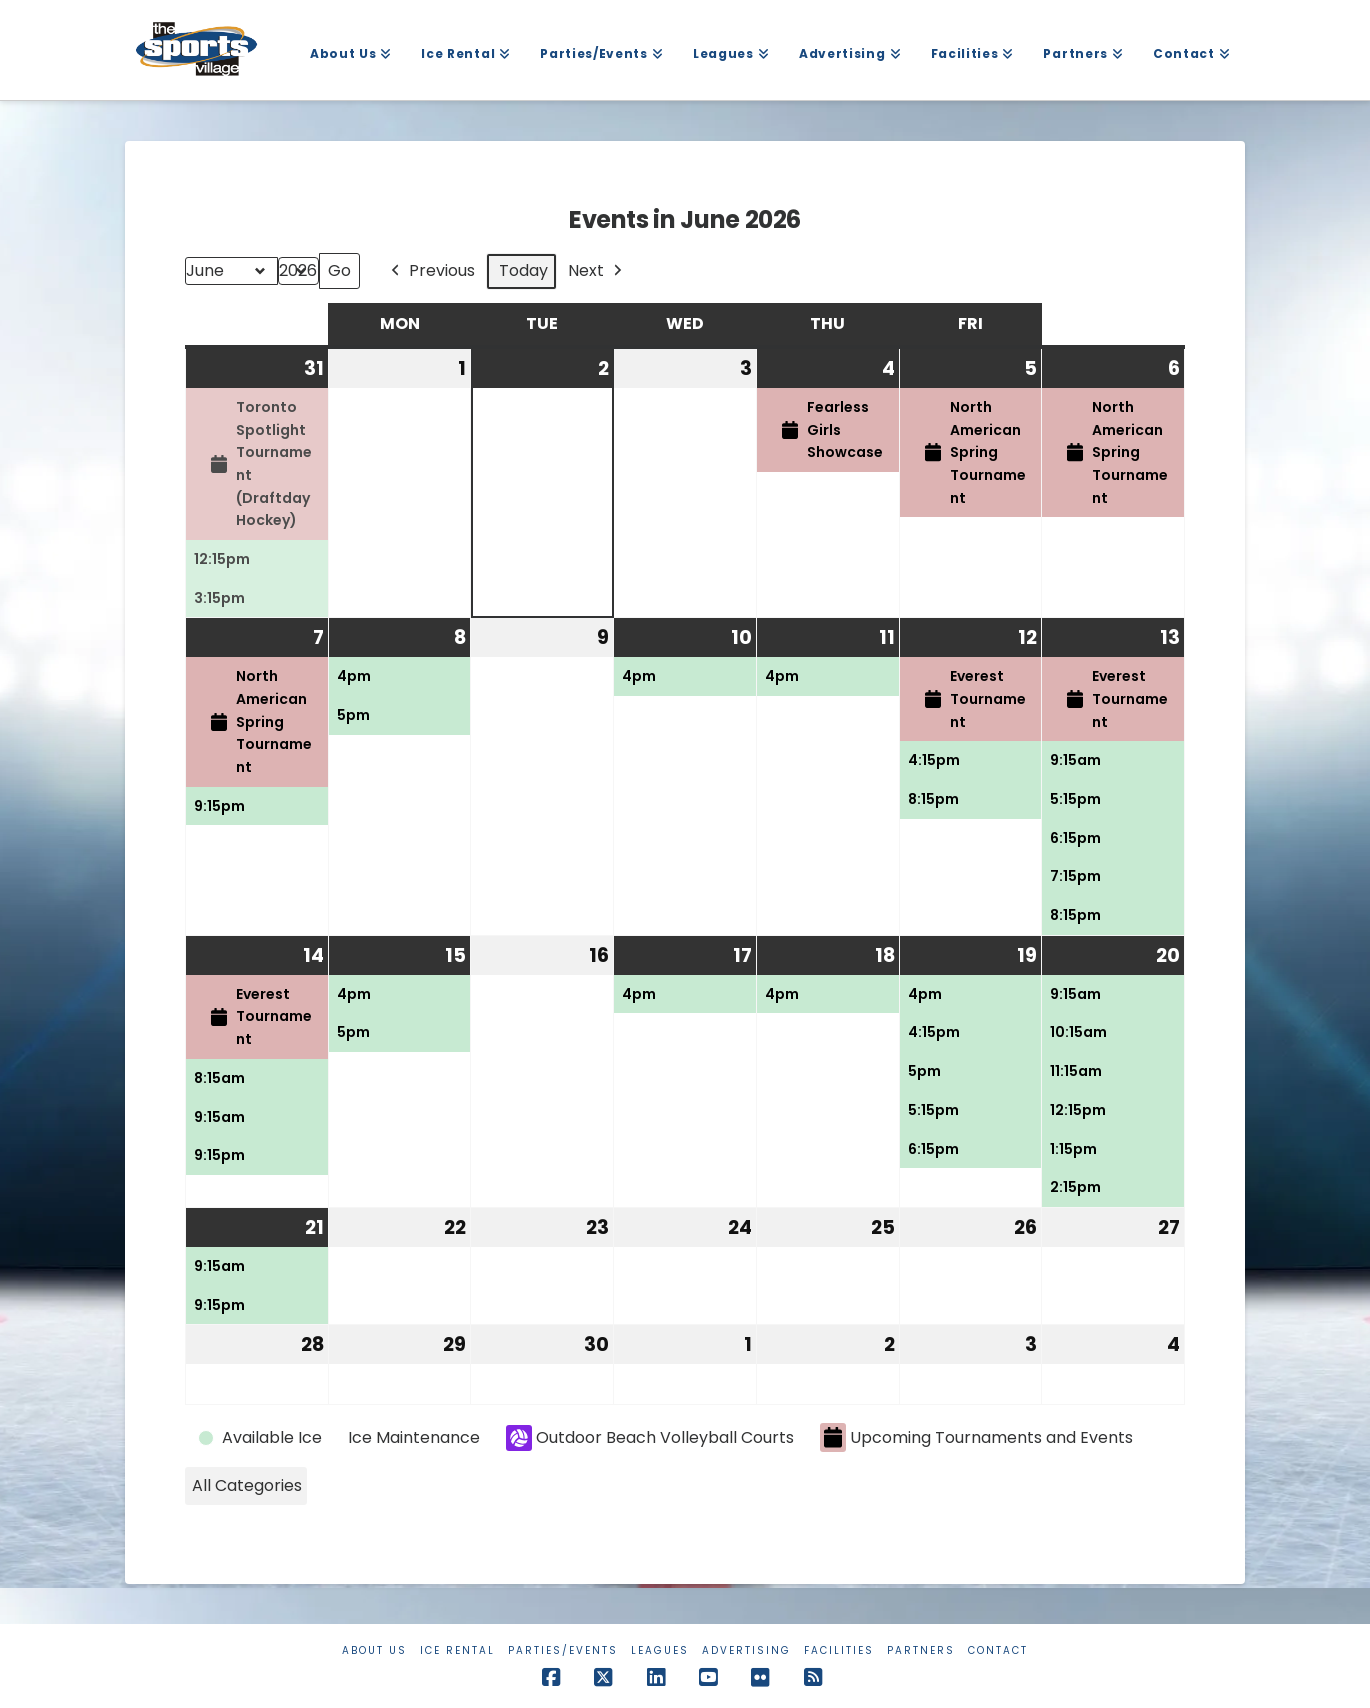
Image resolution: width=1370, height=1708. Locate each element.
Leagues (660, 1650)
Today (523, 270)
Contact (998, 1650)
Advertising (746, 1650)
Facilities (839, 1650)
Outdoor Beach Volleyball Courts (650, 1438)
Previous (431, 271)
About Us (374, 1650)
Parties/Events (563, 1650)
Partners (921, 1650)
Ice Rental (457, 1650)
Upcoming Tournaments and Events (976, 1437)
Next (597, 271)
